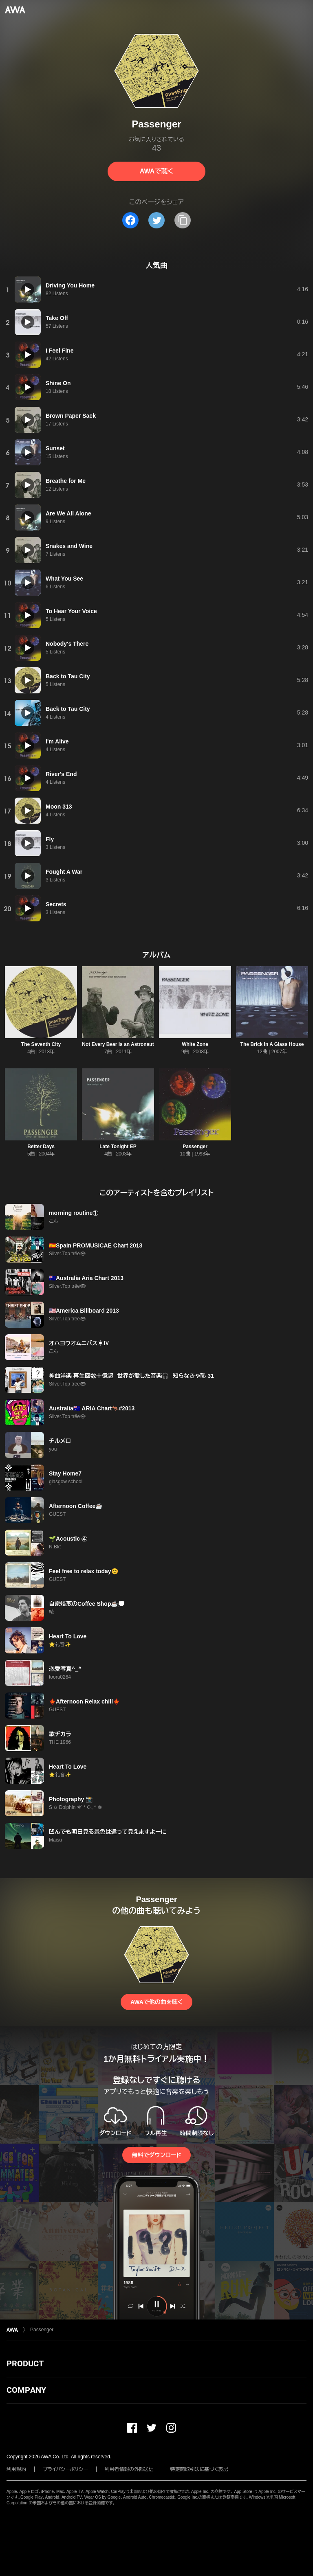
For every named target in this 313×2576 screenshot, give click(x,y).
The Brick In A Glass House (272, 1044)
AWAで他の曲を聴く (156, 2002)
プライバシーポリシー (65, 2469)
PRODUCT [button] (25, 2363)
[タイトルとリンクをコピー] (182, 220)
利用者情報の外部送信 (129, 2469)
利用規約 (16, 2469)
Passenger (195, 1146)
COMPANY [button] (26, 2390)
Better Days (41, 1146)
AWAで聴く (156, 171)
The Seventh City (41, 1044)
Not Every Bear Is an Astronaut (118, 1044)
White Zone (195, 1044)
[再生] (27, 289)
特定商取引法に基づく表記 (199, 2469)
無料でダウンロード (156, 2155)
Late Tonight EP (117, 1146)
